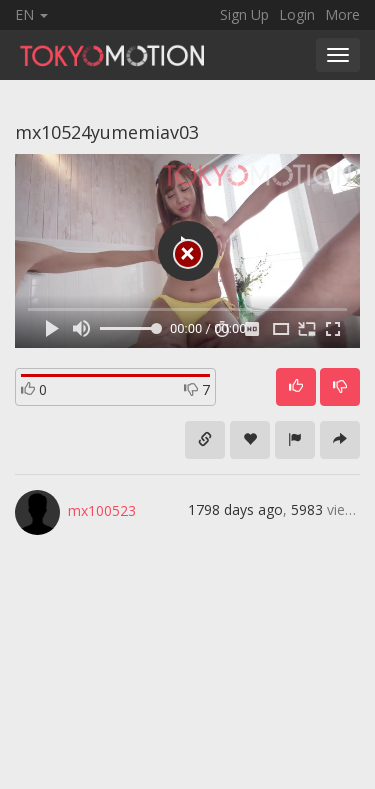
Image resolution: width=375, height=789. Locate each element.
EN (31, 14)
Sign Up (244, 14)
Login (297, 14)
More (342, 14)
